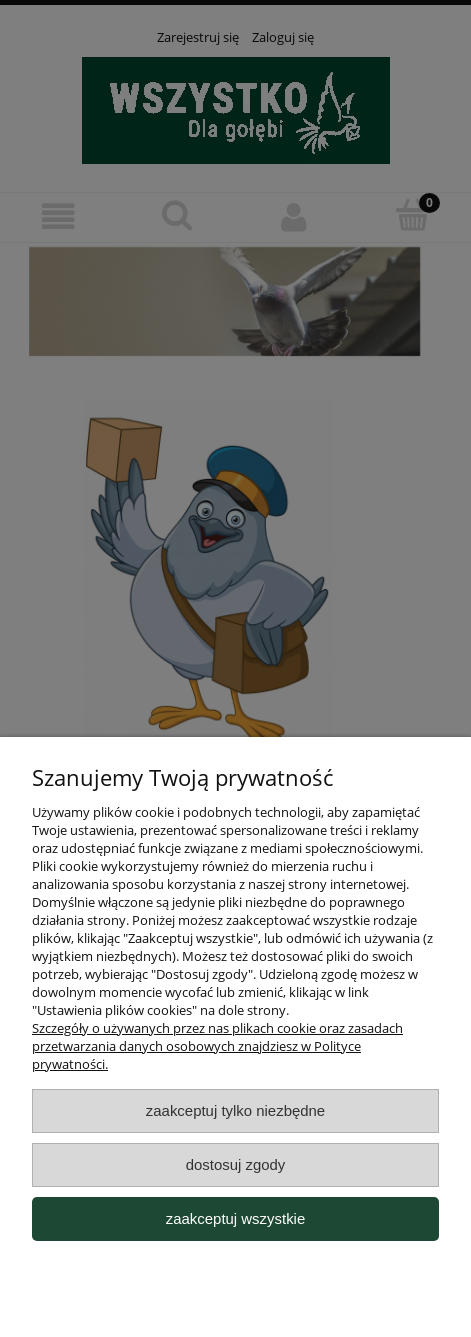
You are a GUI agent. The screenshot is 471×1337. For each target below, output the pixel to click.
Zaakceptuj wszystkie (235, 1218)
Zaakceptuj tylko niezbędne (235, 1110)
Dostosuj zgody (236, 1164)
